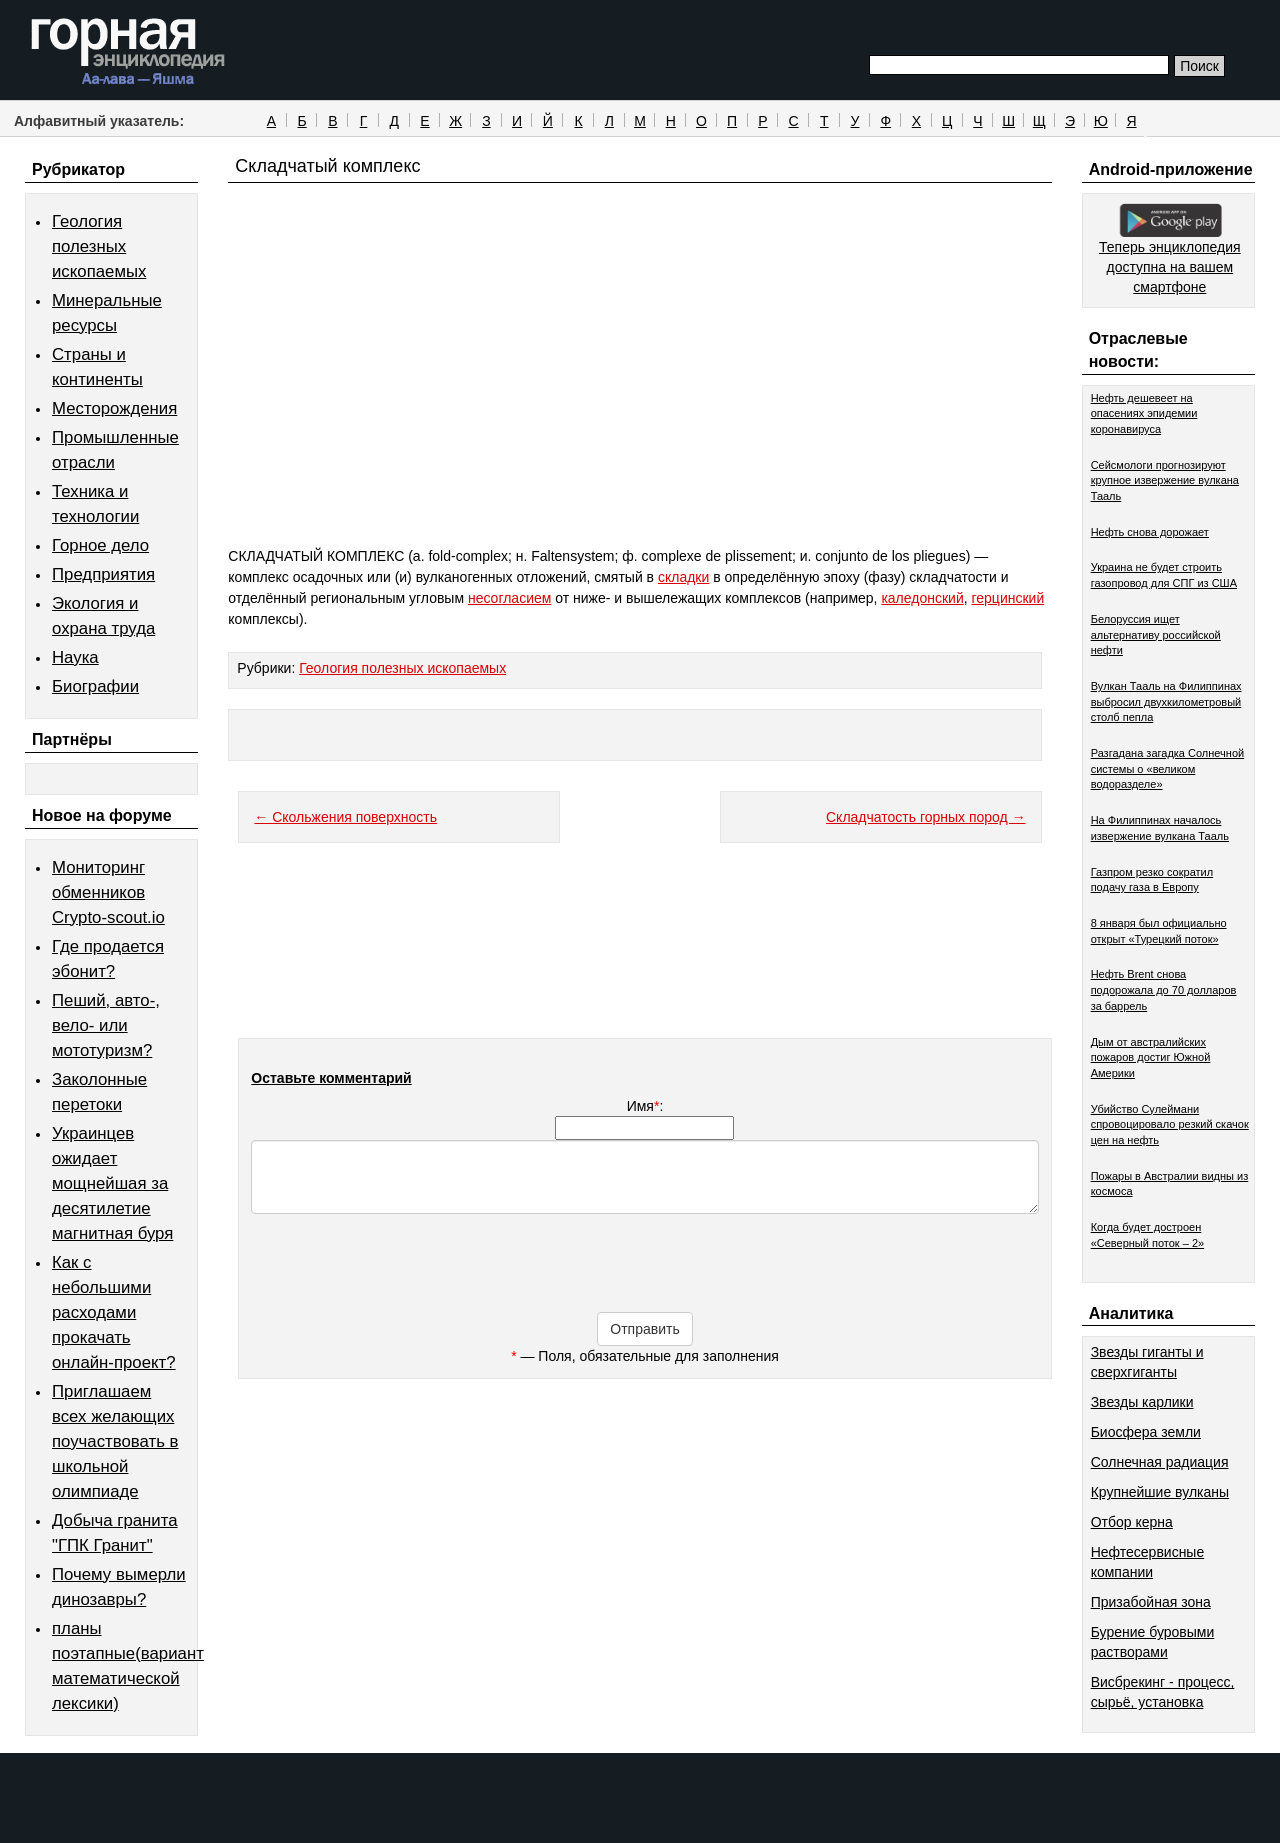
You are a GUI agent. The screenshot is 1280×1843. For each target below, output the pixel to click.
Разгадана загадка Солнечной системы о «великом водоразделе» (1168, 768)
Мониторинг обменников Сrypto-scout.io (108, 892)
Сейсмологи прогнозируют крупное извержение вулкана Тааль (1165, 480)
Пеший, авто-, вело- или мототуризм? (106, 1025)
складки (683, 577)
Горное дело (100, 545)
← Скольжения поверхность (345, 817)
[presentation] (645, 1273)
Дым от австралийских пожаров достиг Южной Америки (1151, 1057)
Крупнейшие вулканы (1160, 1492)
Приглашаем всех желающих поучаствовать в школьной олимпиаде (115, 1441)
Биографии (95, 686)
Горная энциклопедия (128, 52)
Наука (75, 657)
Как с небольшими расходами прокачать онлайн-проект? (114, 1312)
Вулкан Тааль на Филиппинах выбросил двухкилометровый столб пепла (1166, 701)
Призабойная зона (1151, 1602)
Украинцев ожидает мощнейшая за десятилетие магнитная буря (112, 1183)
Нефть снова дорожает (1150, 532)
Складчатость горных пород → (926, 817)
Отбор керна (1132, 1522)
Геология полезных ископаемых (99, 246)
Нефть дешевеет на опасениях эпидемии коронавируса (1144, 413)
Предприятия (103, 574)
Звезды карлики (1142, 1402)
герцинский (1008, 598)
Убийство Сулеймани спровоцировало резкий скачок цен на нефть (1170, 1124)
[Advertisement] (639, 402)
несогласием (509, 598)
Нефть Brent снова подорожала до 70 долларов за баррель (1164, 989)
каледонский (922, 598)
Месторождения (114, 408)
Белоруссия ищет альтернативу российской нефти (1156, 634)
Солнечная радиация (1160, 1462)
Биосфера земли (1146, 1432)
